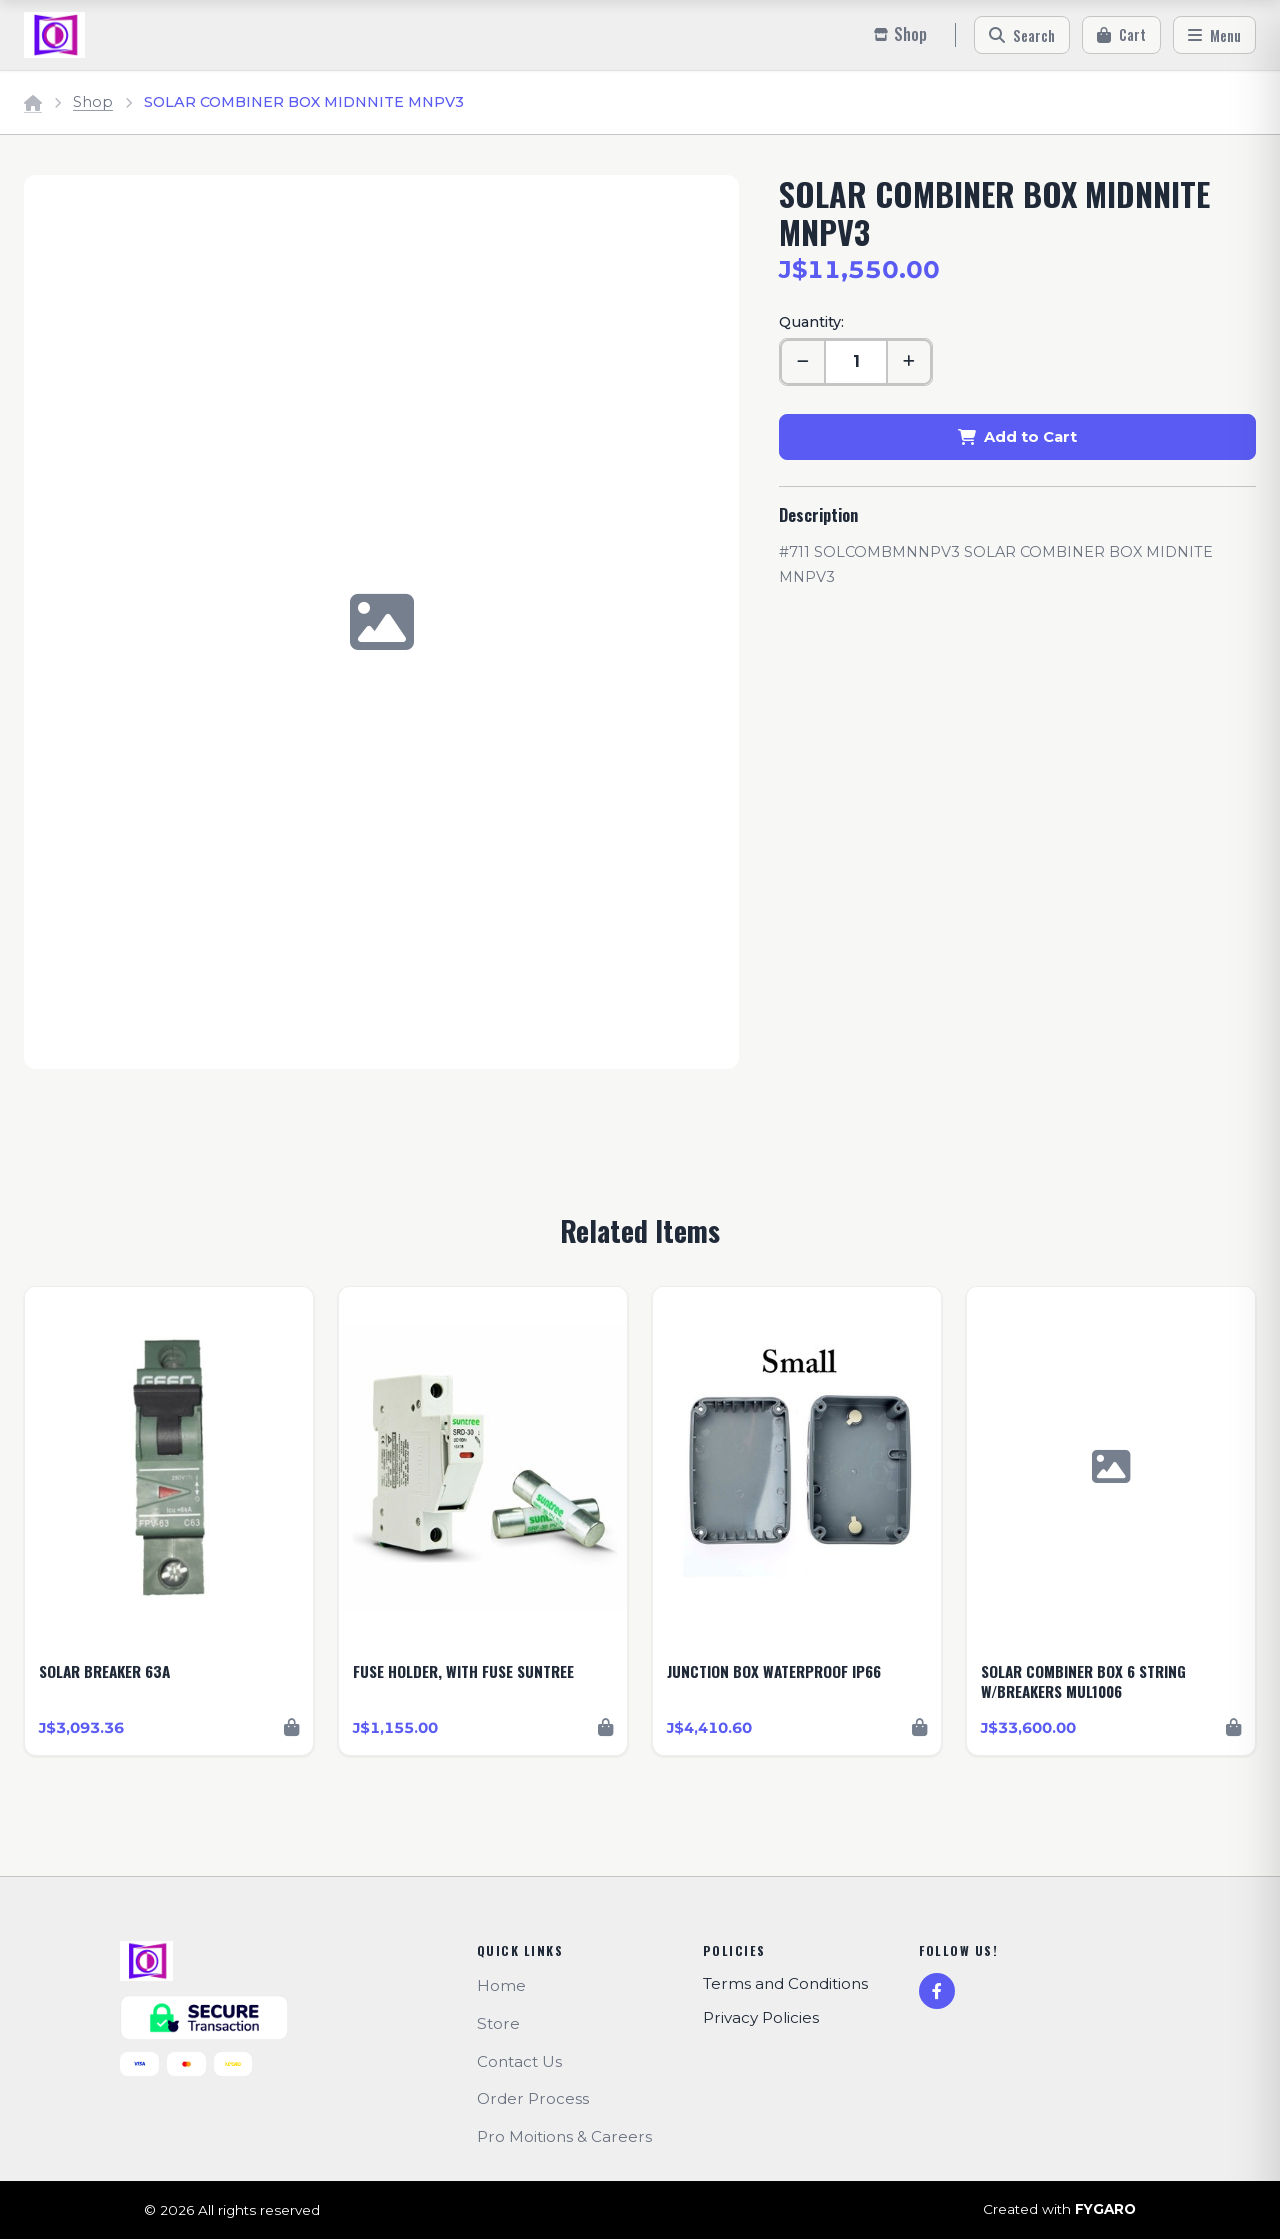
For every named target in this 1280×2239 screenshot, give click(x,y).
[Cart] (1121, 35)
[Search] (1022, 35)
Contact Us (519, 2061)
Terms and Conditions (785, 1983)
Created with (1059, 2210)
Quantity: (811, 322)
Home (501, 1985)
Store (498, 2023)
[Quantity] (856, 362)
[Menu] (1214, 35)
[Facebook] (937, 1991)
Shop (93, 102)
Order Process (533, 2098)
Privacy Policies (761, 2017)
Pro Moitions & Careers (564, 2136)
